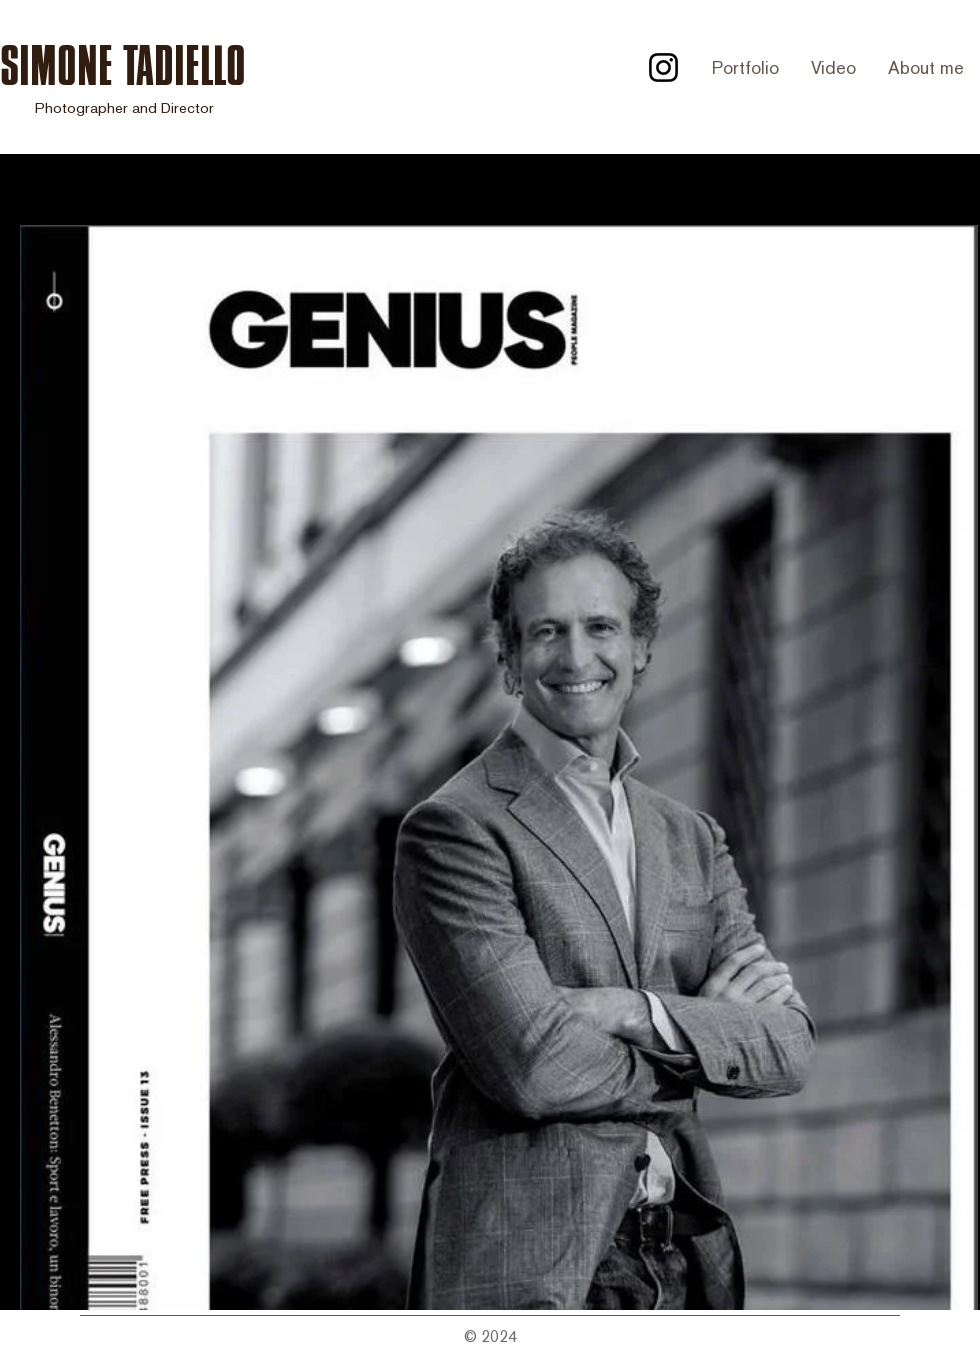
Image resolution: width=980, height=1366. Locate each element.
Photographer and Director (124, 107)
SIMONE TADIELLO (123, 65)
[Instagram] (663, 67)
